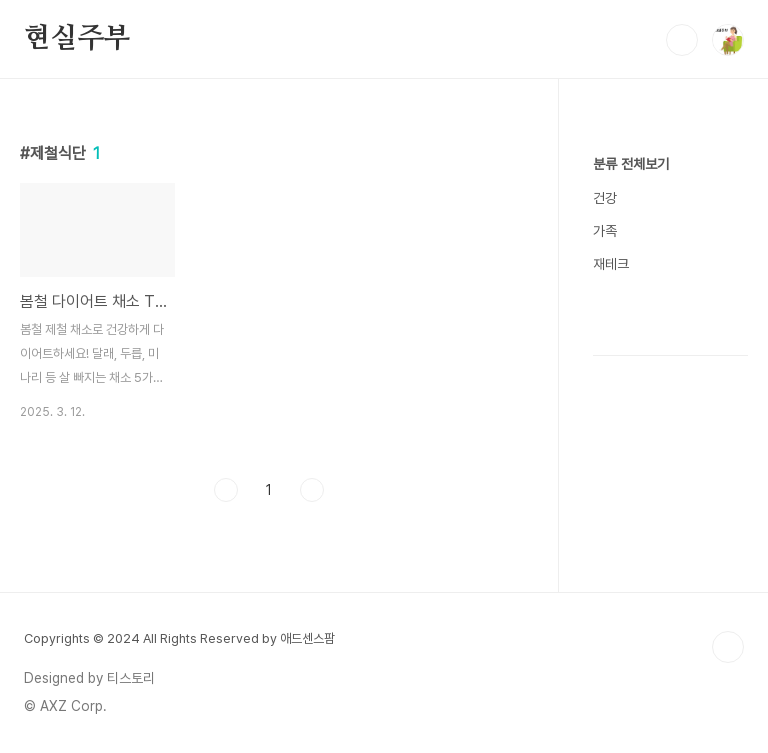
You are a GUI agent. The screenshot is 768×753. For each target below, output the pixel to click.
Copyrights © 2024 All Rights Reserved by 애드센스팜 (179, 638)
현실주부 (77, 39)
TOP (728, 647)
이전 (226, 490)
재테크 (611, 264)
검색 (682, 40)
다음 (312, 490)
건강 (605, 198)
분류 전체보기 (631, 164)
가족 (605, 231)
